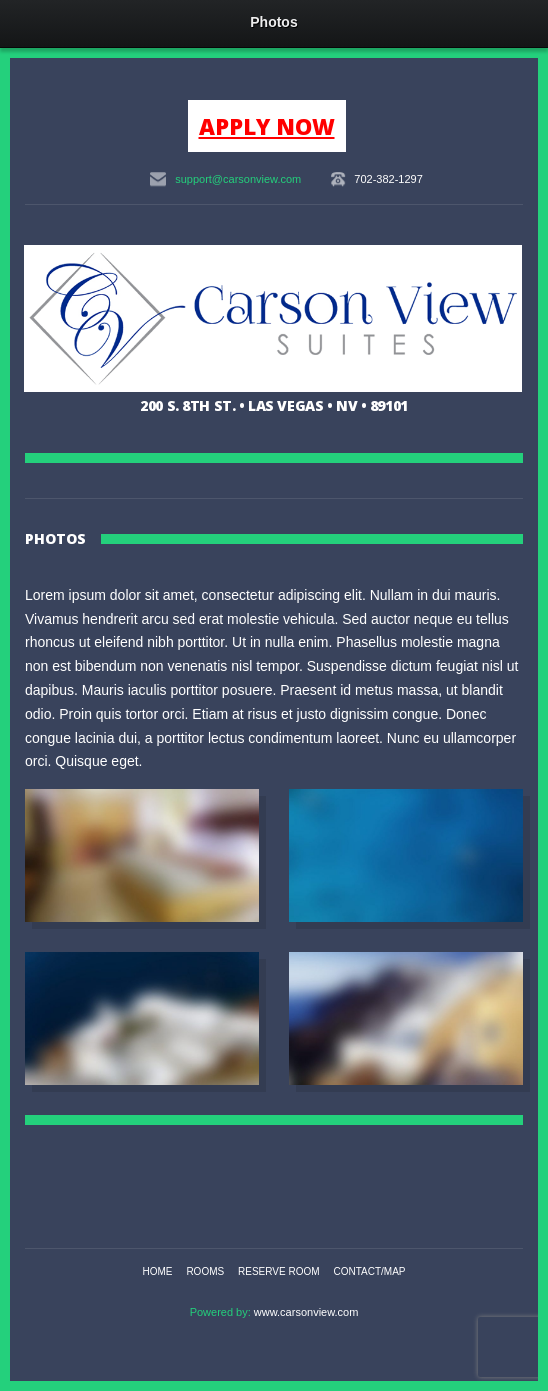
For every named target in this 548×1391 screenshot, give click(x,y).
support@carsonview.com (238, 179)
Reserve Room (279, 1271)
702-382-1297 (388, 179)
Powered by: (222, 1312)
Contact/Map (369, 1271)
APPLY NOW (267, 126)
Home (158, 1271)
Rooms (205, 1271)
